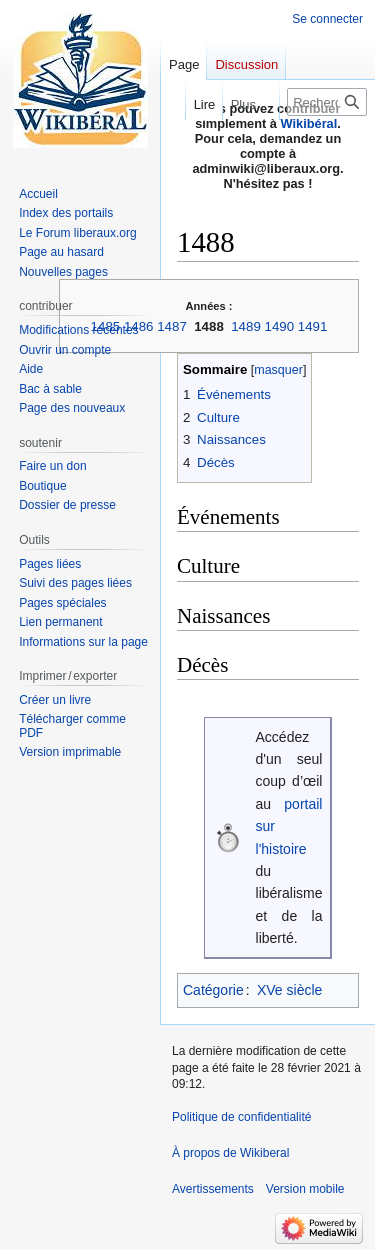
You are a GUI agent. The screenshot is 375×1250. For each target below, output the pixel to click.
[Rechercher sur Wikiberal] (327, 102)
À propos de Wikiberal (230, 1153)
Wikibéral (309, 123)
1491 (313, 326)
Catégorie (213, 990)
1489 (246, 326)
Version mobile (305, 1189)
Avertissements (213, 1189)
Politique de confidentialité (241, 1117)
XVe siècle (289, 990)
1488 (209, 326)
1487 (172, 326)
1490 (280, 326)
